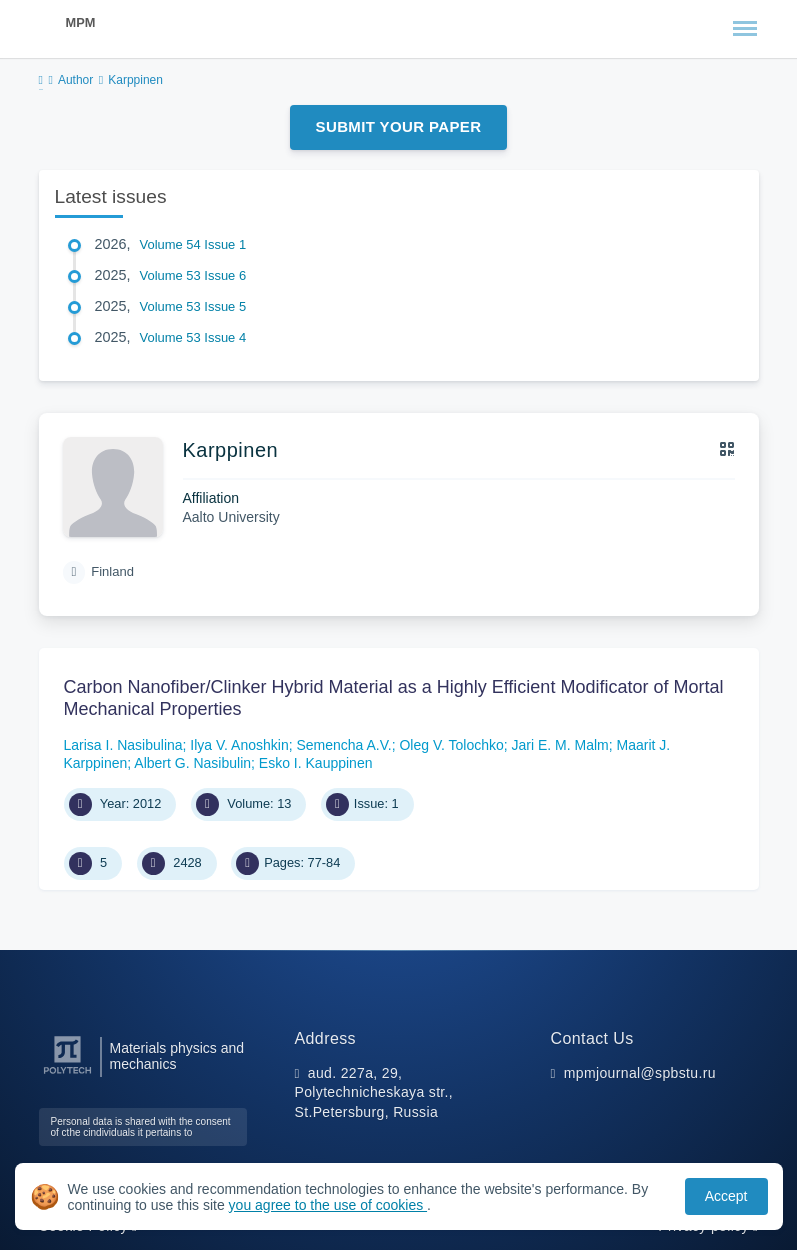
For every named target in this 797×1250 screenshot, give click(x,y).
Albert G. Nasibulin (192, 763)
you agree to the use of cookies (328, 1205)
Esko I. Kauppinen (316, 763)
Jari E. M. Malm (560, 745)
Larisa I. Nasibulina (123, 745)
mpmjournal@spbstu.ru (640, 1073)
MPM (81, 22)
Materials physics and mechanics (177, 1056)
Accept (726, 1196)
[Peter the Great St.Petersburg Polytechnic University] (67, 1074)
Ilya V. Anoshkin (239, 745)
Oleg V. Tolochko (451, 745)
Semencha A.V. (343, 745)
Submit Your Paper (399, 126)
